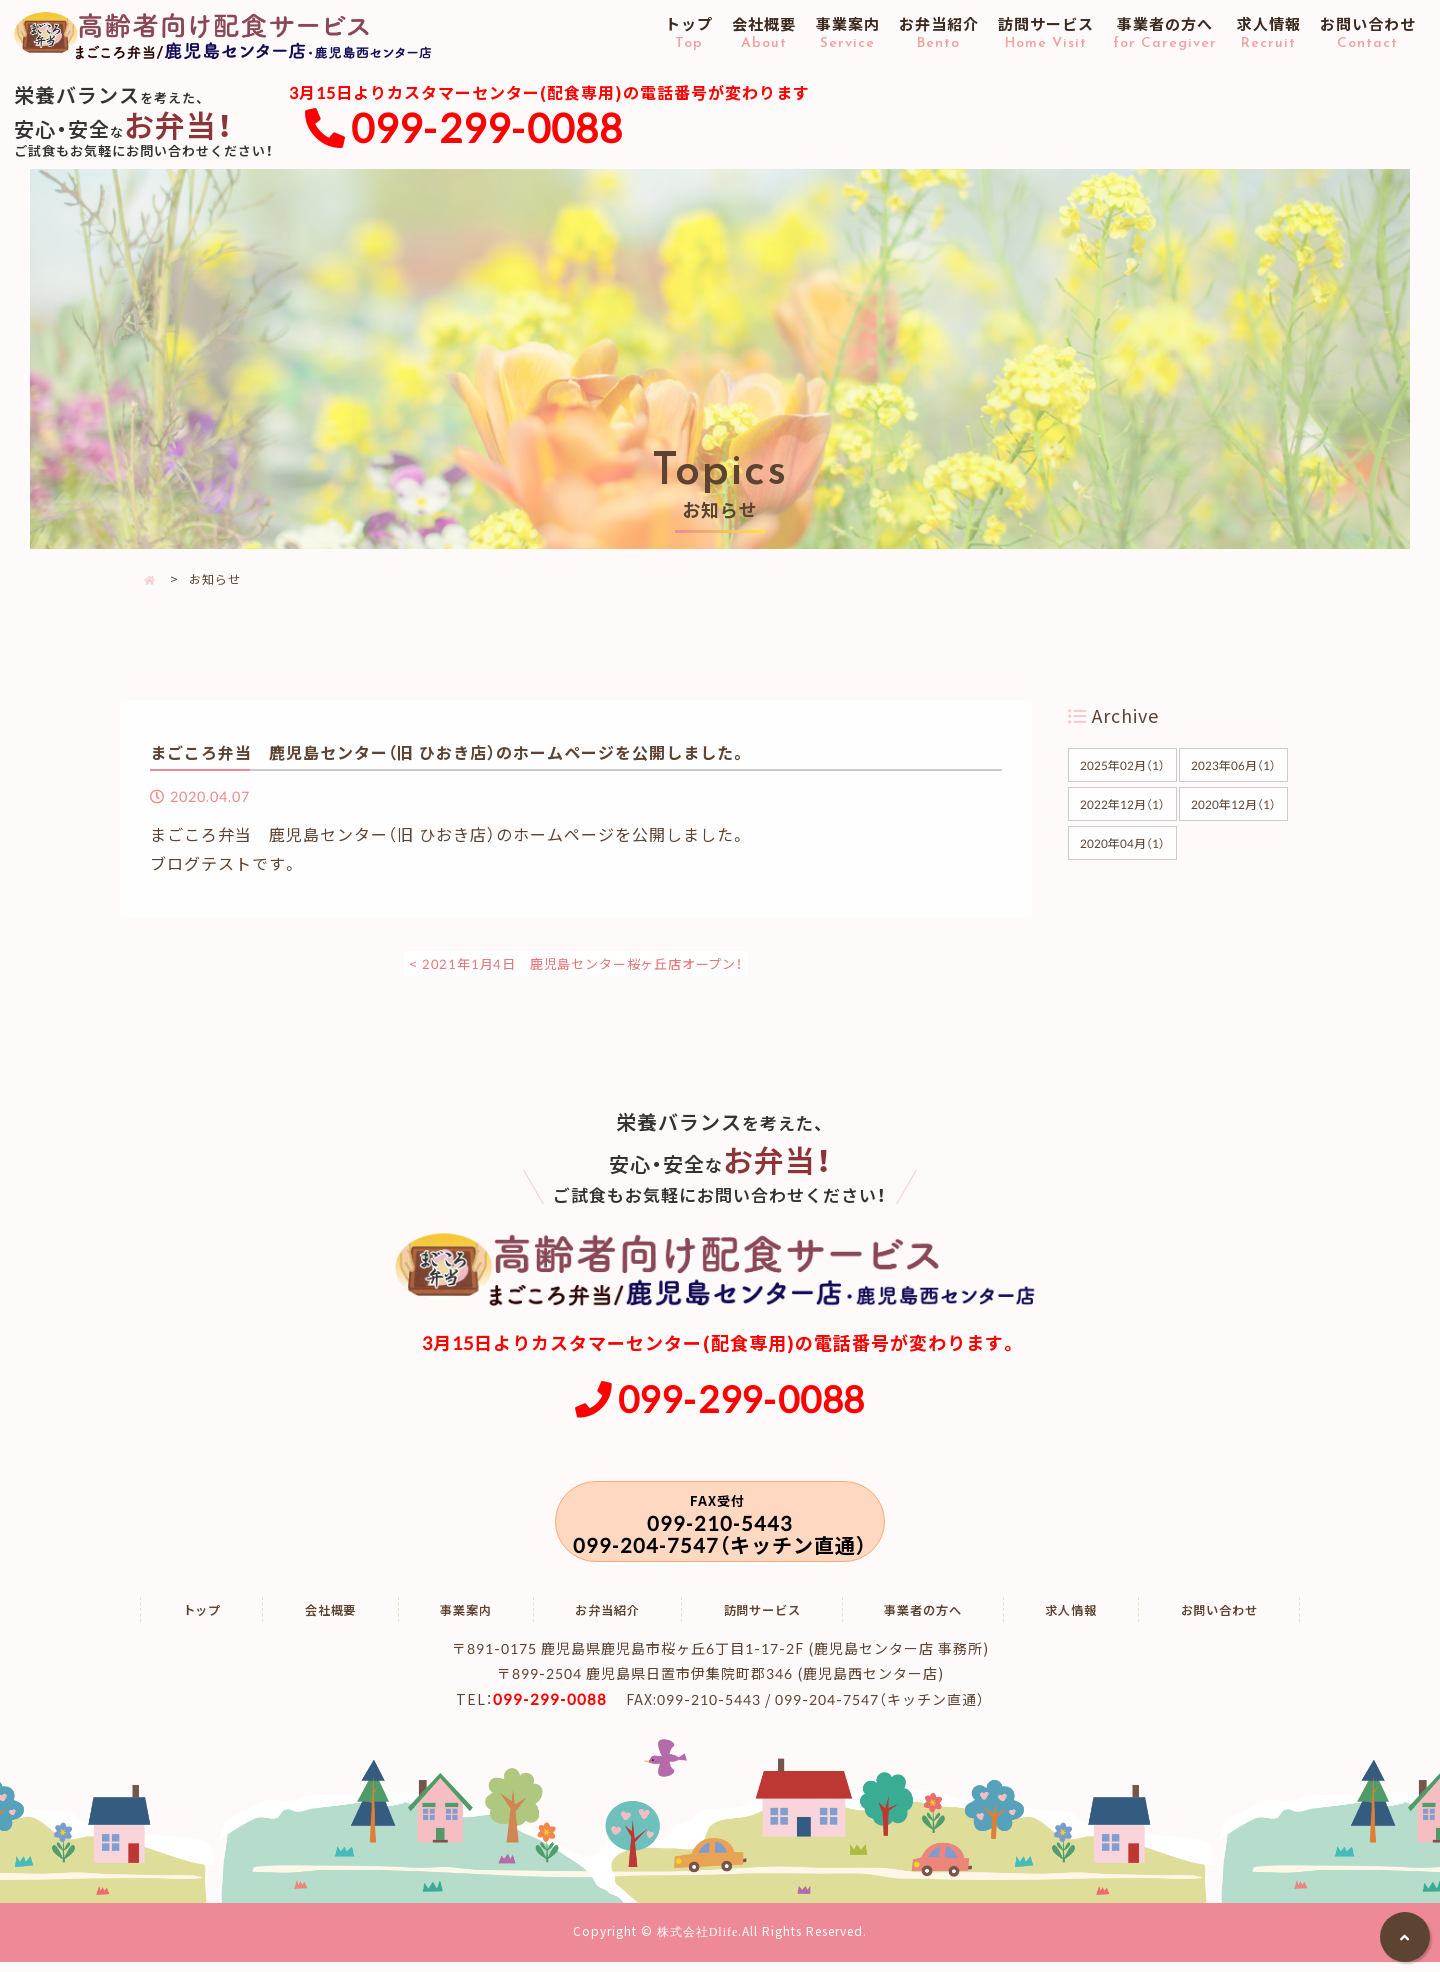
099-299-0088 (487, 127)
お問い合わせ (1367, 34)
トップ (689, 34)
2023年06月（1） (1234, 764)
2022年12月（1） (1122, 803)
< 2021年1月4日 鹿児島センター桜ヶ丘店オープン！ (576, 962)
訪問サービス (1046, 34)
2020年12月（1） (1234, 803)
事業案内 (847, 34)
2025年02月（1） (1122, 764)
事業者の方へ (1165, 34)
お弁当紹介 (938, 34)
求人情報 (1268, 34)
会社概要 (764, 34)
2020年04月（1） (1122, 842)
